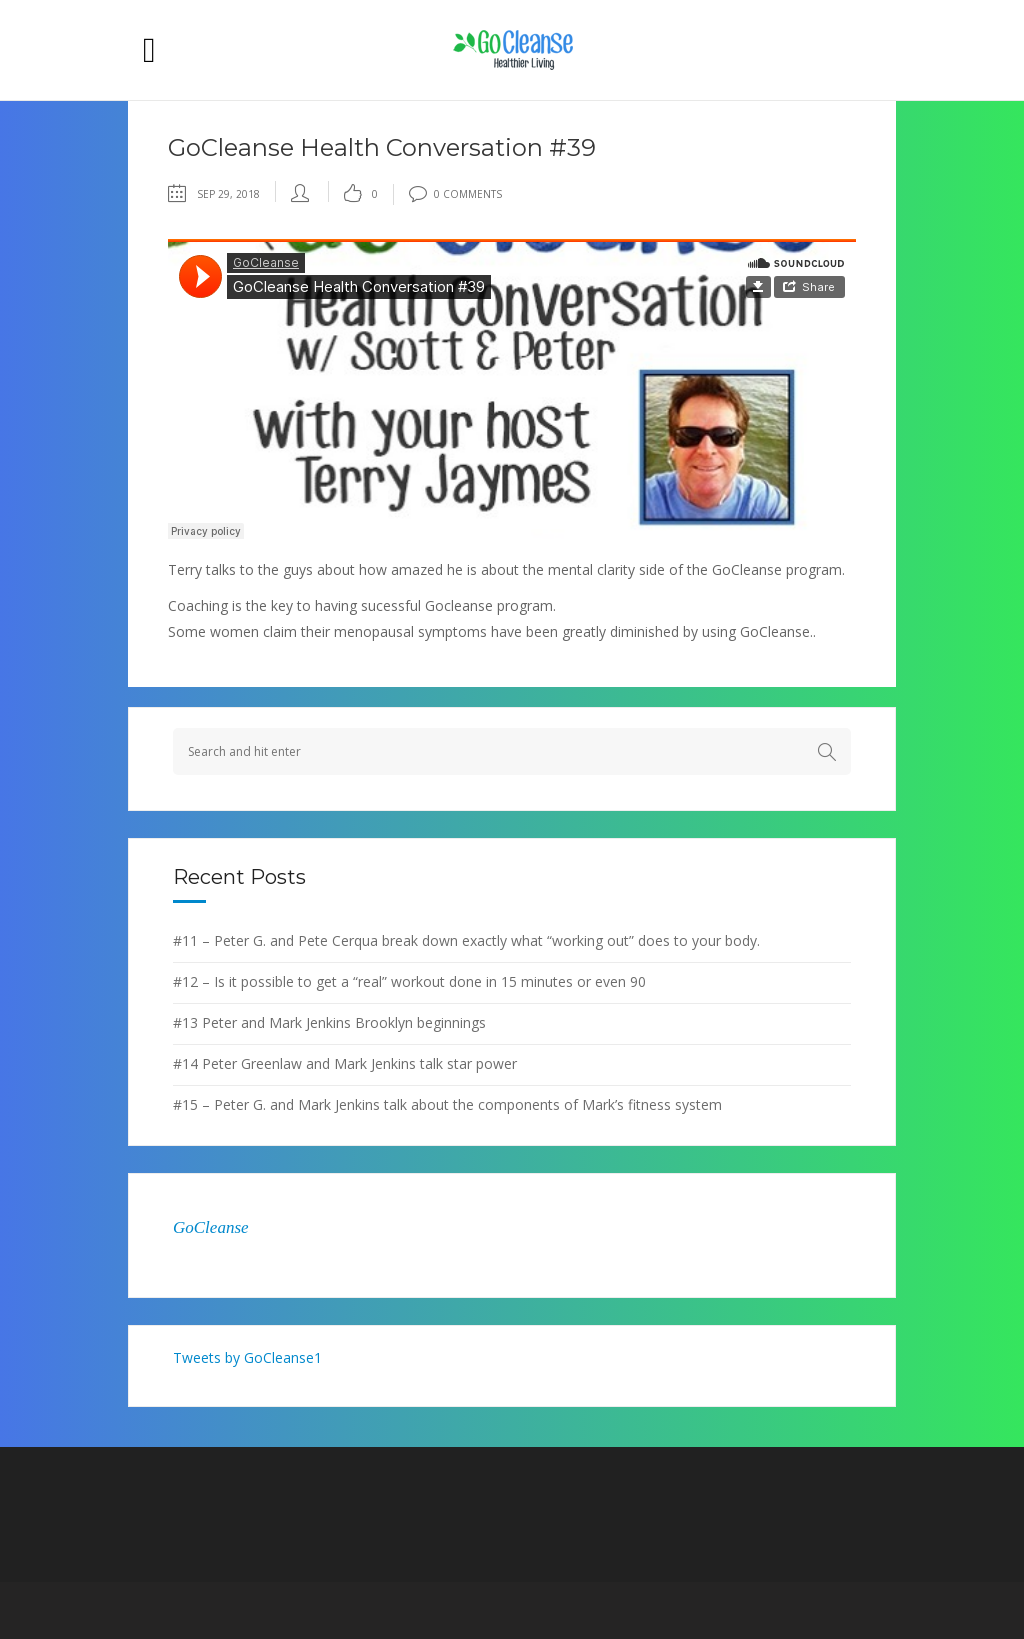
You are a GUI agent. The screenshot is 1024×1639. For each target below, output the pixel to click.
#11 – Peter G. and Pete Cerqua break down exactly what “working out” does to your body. (466, 940)
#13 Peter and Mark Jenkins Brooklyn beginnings (329, 1022)
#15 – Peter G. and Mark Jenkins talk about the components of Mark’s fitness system (447, 1104)
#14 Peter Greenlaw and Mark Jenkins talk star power (345, 1063)
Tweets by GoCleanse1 (247, 1357)
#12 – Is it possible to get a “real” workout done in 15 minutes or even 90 (409, 981)
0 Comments (455, 194)
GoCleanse (211, 1227)
